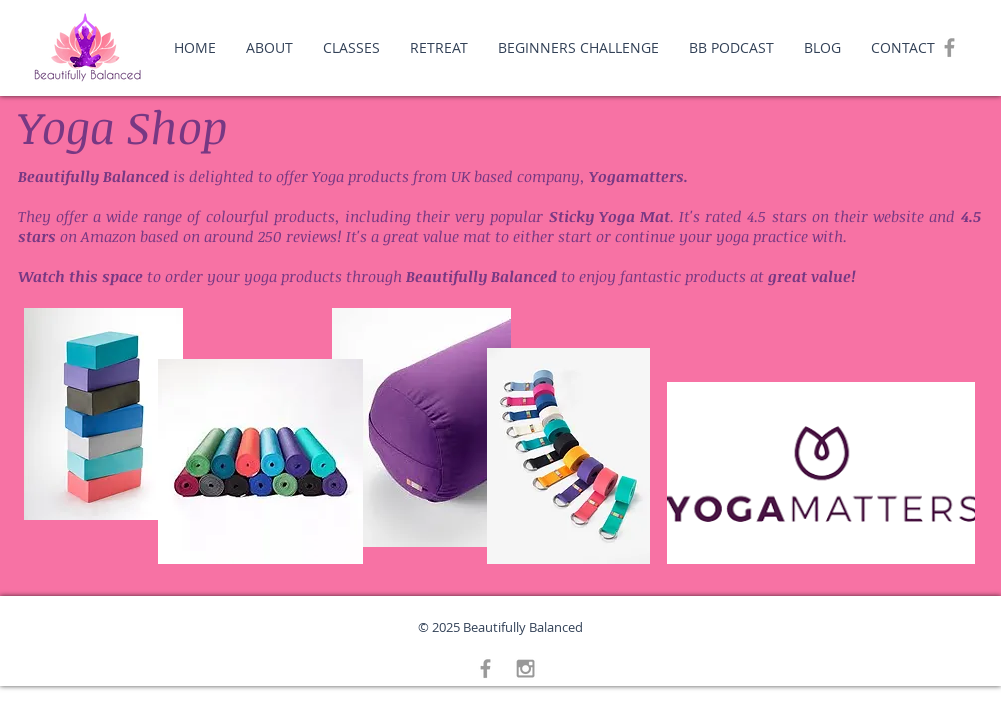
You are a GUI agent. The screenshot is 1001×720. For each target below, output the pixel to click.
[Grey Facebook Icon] (949, 47)
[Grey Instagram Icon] (525, 668)
